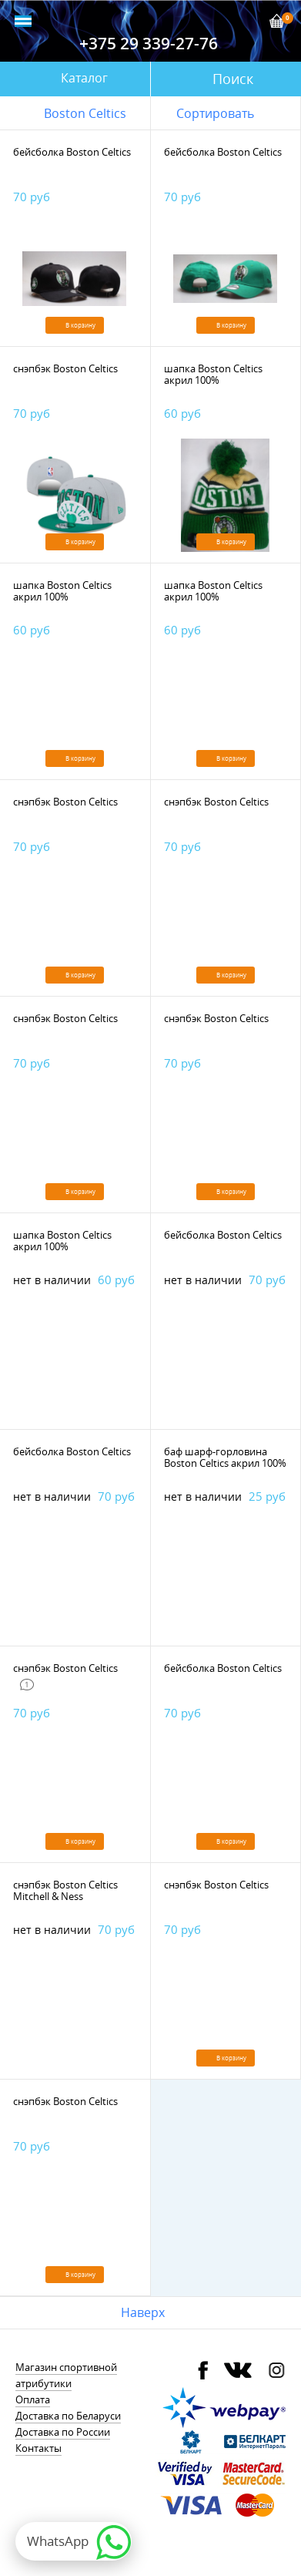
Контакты (38, 2448)
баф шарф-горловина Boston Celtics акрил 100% (225, 1457)
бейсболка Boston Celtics (72, 152)
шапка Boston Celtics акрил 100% (213, 374)
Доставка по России (62, 2432)
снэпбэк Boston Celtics (65, 368)
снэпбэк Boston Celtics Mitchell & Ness (65, 1890)
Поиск (232, 78)
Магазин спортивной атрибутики (66, 2375)
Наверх (143, 2312)
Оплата (32, 2399)
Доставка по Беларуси (68, 2416)
